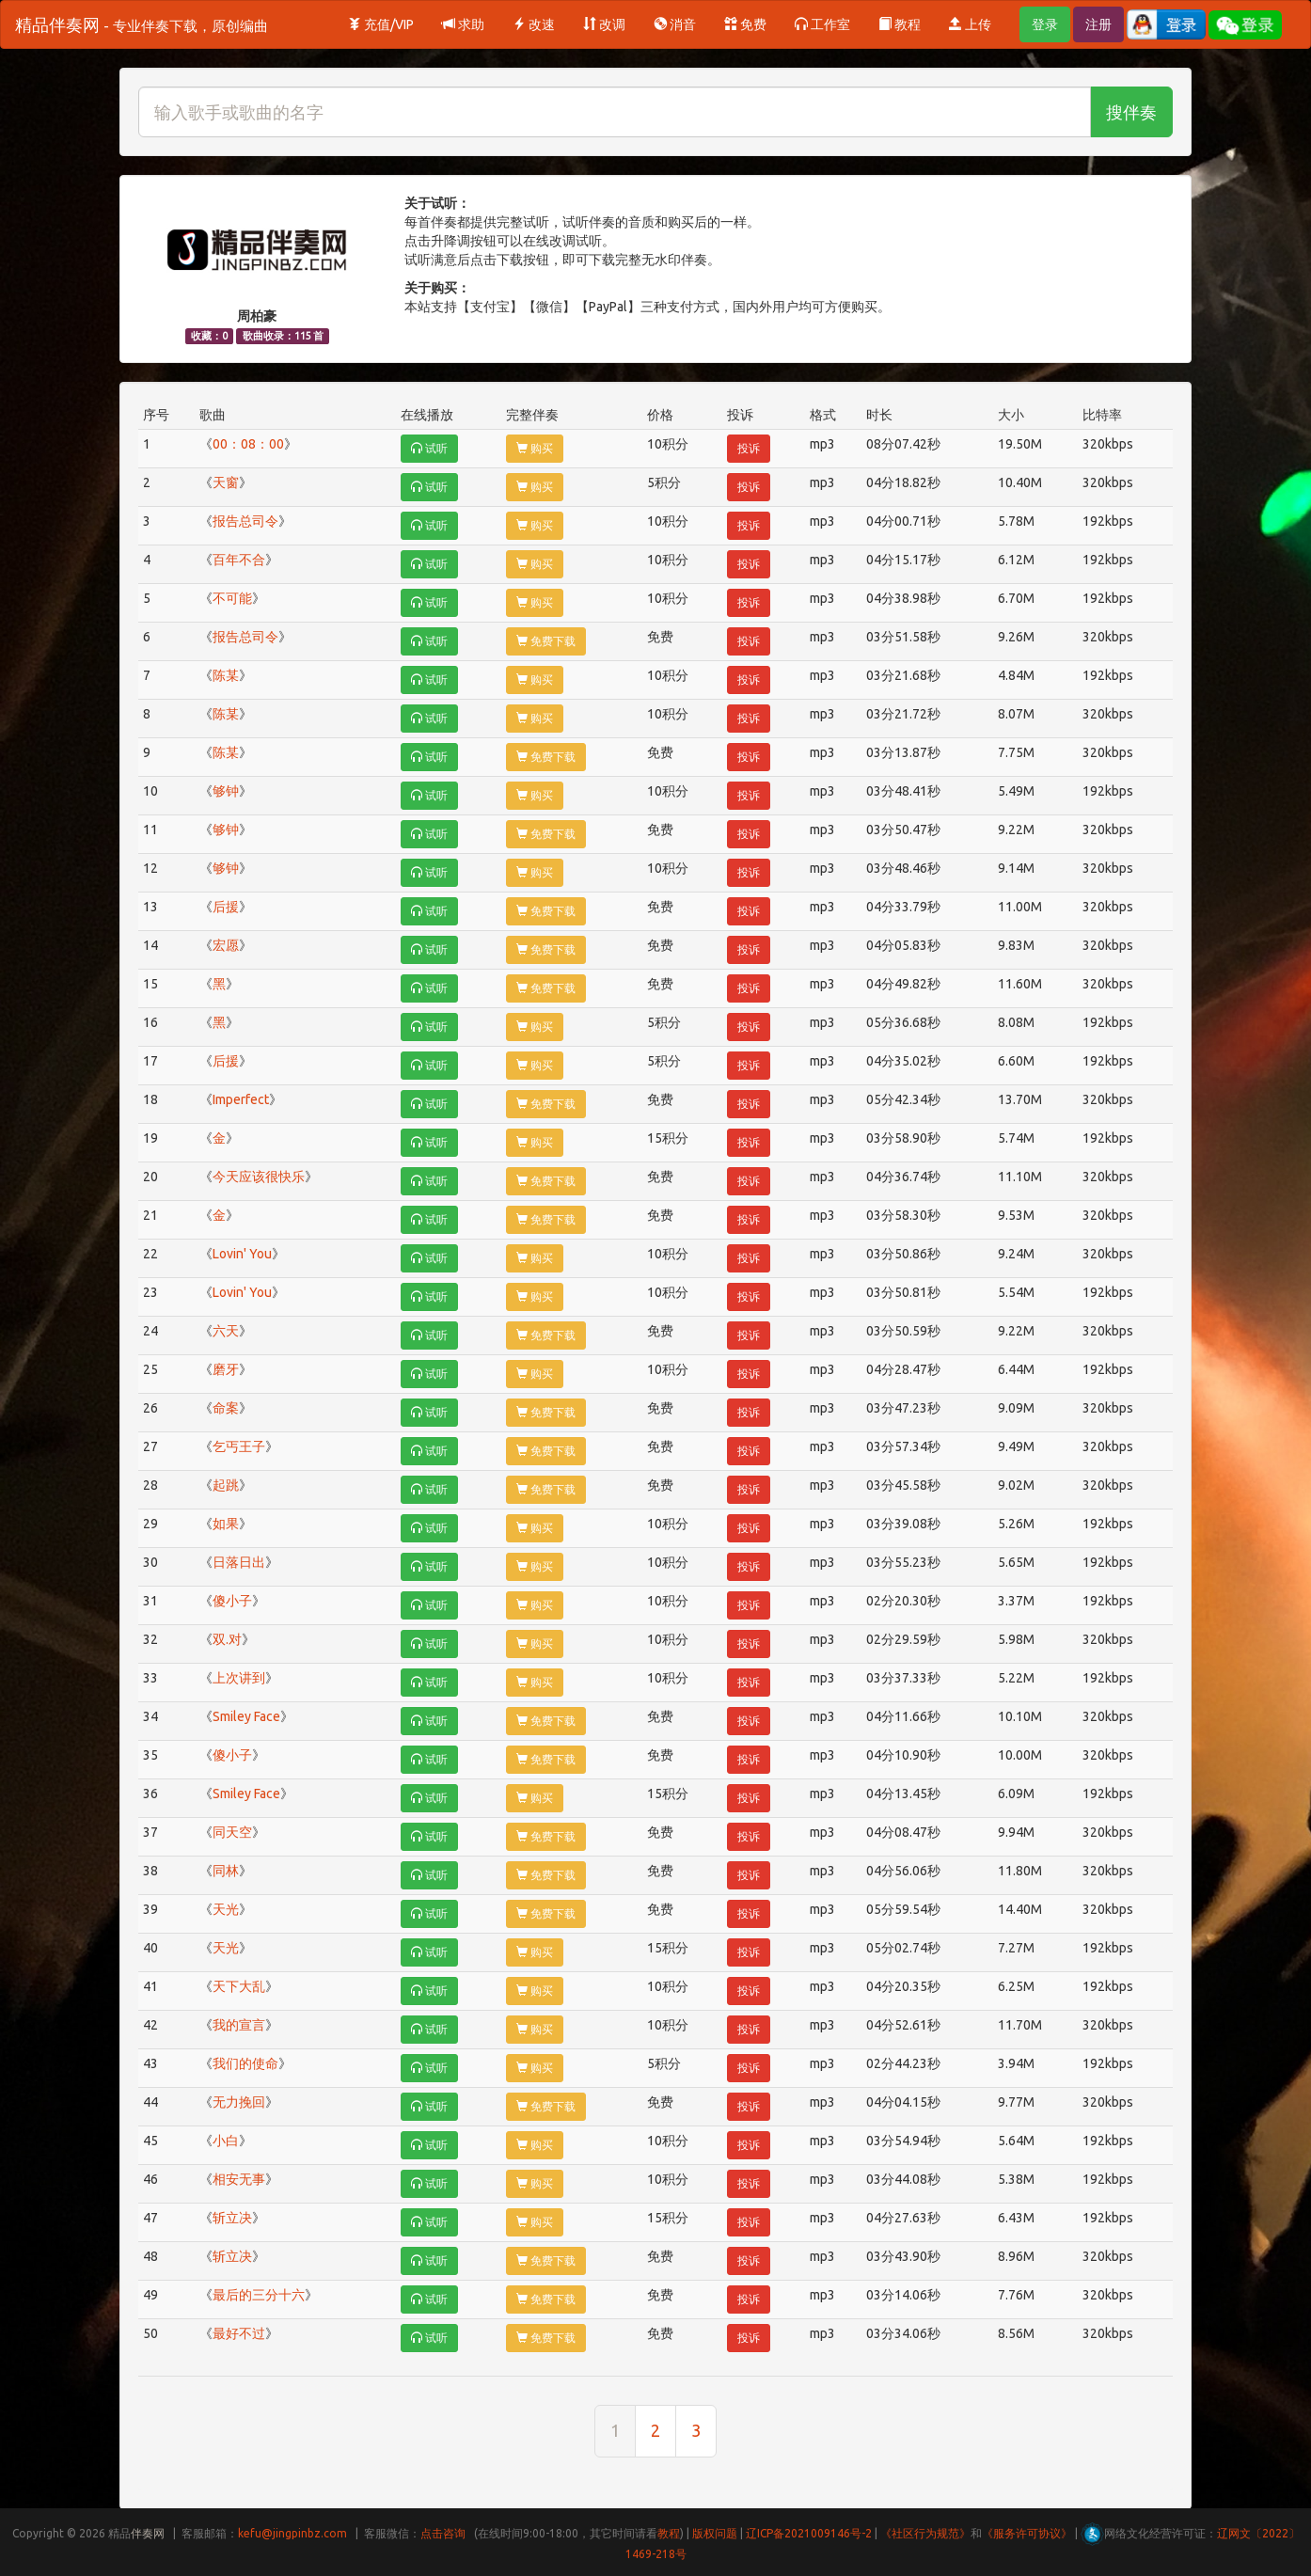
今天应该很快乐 (259, 1176)
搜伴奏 (1131, 112)
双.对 (227, 1639)
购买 (534, 448)
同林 (226, 1870)
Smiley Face (246, 1716)
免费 (745, 24)
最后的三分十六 (259, 2294)
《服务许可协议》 (1027, 2533)
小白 (226, 2140)
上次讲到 (239, 1677)
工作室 (822, 24)
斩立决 (232, 2217)
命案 (226, 1407)
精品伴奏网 (141, 24)
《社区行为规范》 (925, 2533)
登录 (1045, 24)
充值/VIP (381, 24)
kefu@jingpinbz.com (292, 2533)
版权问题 (714, 2533)
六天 (226, 1330)
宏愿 (226, 945)
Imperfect (241, 1099)
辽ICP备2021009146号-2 (809, 2533)
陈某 (226, 675)
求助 (463, 24)
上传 (970, 24)
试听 (429, 448)
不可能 (232, 598)
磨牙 (226, 1369)
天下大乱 (239, 1986)
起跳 (226, 1485)
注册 (1098, 24)
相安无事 (239, 2179)
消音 (675, 24)
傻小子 (232, 1600)
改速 (534, 24)
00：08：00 (248, 443)
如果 (226, 1523)
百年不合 (239, 559)
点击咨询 (443, 2533)
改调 (604, 24)
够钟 (226, 790)
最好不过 (239, 2333)
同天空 (232, 1832)
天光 (226, 1909)
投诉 (748, 448)
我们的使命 (245, 2063)
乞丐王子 (239, 1446)
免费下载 (546, 641)
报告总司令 (245, 521)
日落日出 (239, 1562)
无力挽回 (239, 2102)
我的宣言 (239, 2024)
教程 (899, 24)
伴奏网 (148, 2533)
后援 (226, 906)
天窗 (226, 482)
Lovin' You (242, 1253)
